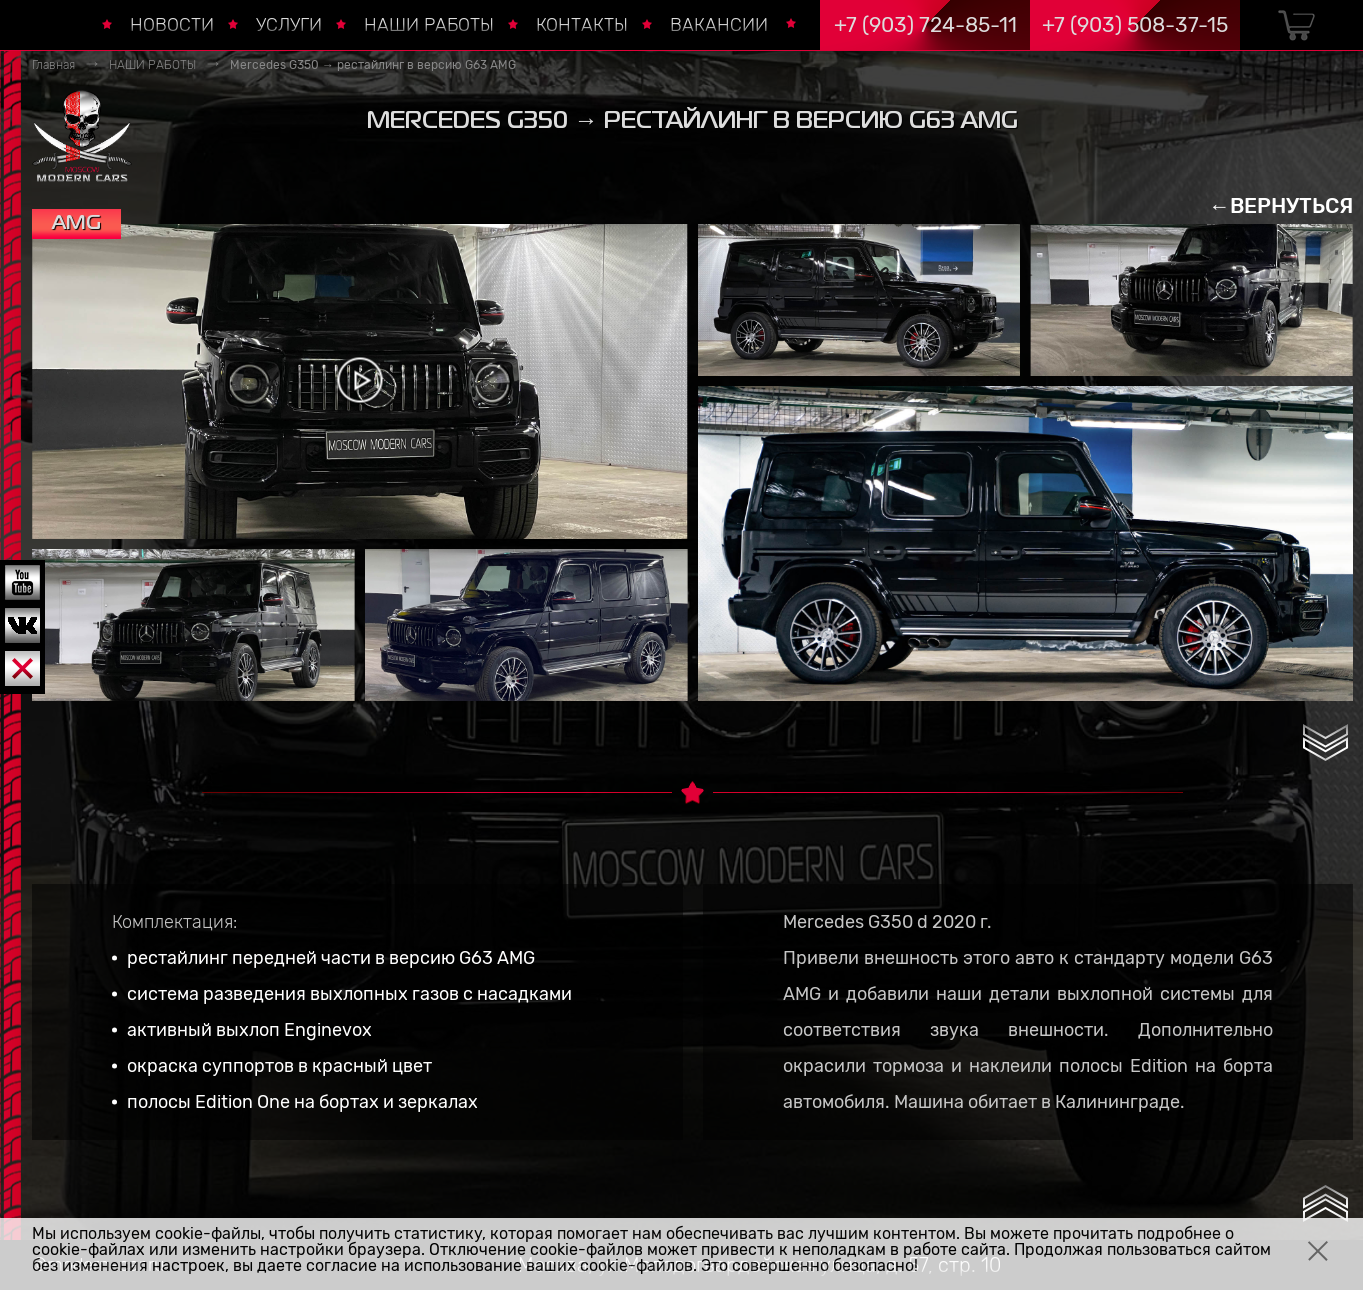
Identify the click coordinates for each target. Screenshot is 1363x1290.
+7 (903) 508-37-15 (1135, 24)
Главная (53, 65)
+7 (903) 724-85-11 (925, 24)
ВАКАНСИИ (719, 25)
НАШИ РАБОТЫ (429, 25)
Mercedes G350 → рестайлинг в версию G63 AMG (373, 65)
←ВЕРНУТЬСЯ (1281, 205)
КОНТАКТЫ (582, 25)
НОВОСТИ (172, 25)
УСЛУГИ (289, 25)
